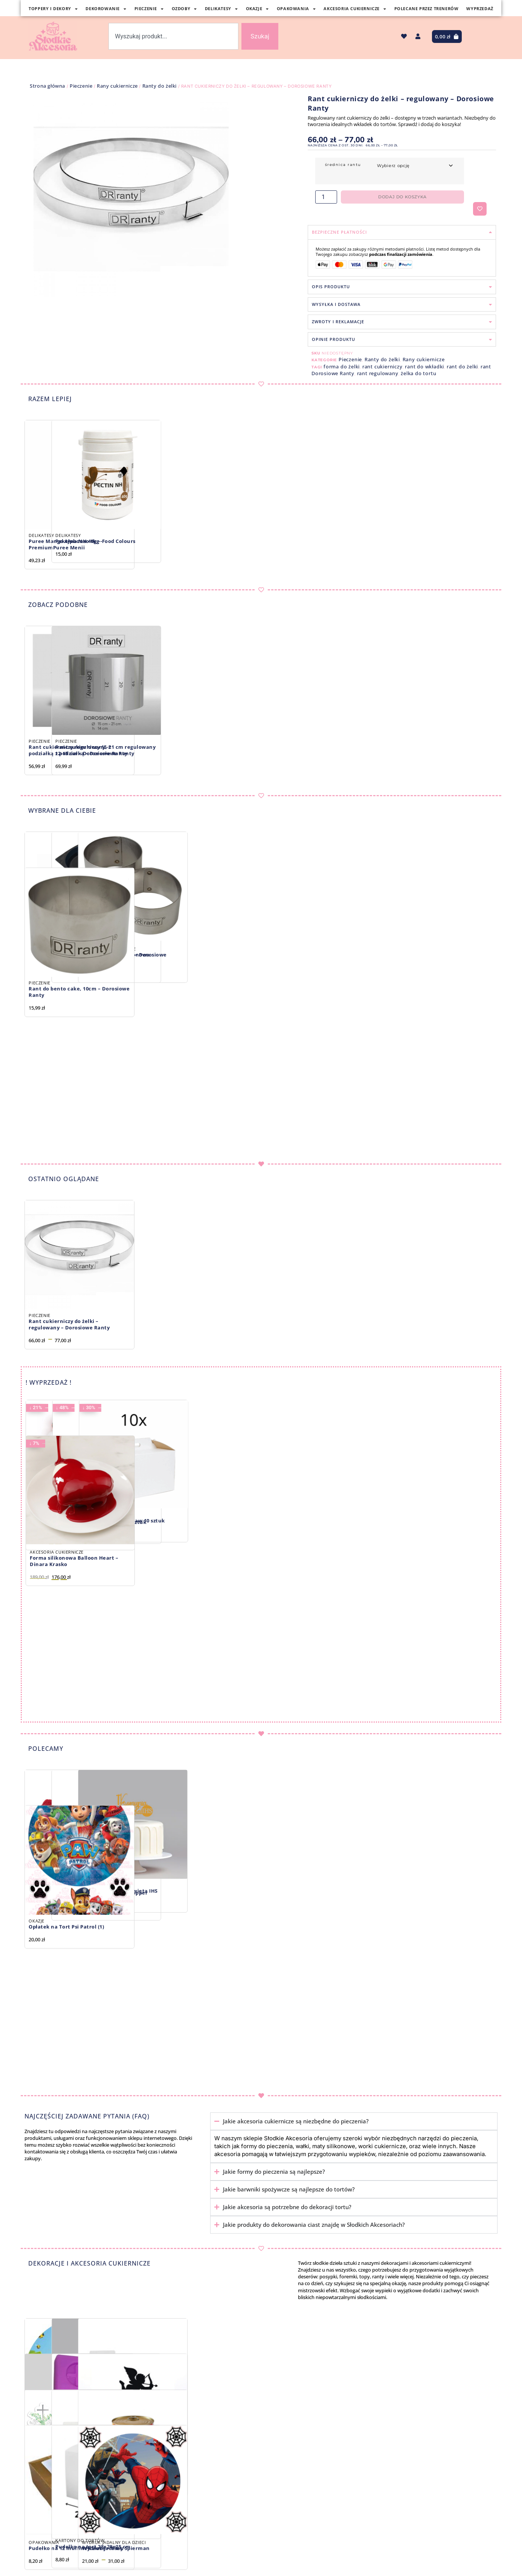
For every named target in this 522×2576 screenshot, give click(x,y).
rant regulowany (377, 373)
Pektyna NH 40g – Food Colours (190, 541)
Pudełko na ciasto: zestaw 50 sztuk (195, 1522)
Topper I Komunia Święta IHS (308, 1890)
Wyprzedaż (479, 8)
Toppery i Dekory (53, 8)
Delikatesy (221, 8)
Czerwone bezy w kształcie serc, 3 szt (76, 1890)
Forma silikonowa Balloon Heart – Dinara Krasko (74, 1687)
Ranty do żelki (159, 85)
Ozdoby (184, 8)
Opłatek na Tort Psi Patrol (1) (66, 2053)
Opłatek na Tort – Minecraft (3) (69, 2439)
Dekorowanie (105, 8)
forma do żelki (342, 366)
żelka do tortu (418, 373)
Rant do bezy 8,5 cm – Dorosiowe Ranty (313, 957)
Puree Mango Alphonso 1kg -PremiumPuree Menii (65, 544)
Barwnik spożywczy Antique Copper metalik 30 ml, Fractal (196, 1895)
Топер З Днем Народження (184, 2439)
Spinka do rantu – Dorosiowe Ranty (75, 948)
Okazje (257, 8)
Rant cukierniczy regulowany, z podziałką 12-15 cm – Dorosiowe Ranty (78, 750)
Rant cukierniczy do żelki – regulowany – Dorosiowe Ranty (69, 1324)
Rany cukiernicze (117, 85)
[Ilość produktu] (326, 197)
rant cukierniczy (382, 366)
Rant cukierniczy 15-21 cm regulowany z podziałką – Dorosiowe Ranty (200, 750)
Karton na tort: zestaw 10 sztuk (312, 1520)
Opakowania (296, 8)
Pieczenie (149, 8)
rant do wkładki (424, 366)
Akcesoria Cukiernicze (355, 8)
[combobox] (173, 36)
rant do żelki (462, 366)
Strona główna (47, 85)
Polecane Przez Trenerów (426, 8)
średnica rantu (343, 165)
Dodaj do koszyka (402, 196)
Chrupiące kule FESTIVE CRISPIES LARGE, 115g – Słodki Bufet (72, 1525)
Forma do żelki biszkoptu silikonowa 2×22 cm (197, 957)
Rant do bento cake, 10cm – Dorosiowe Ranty (79, 1118)
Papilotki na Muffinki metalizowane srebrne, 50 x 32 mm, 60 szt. (318, 2442)
